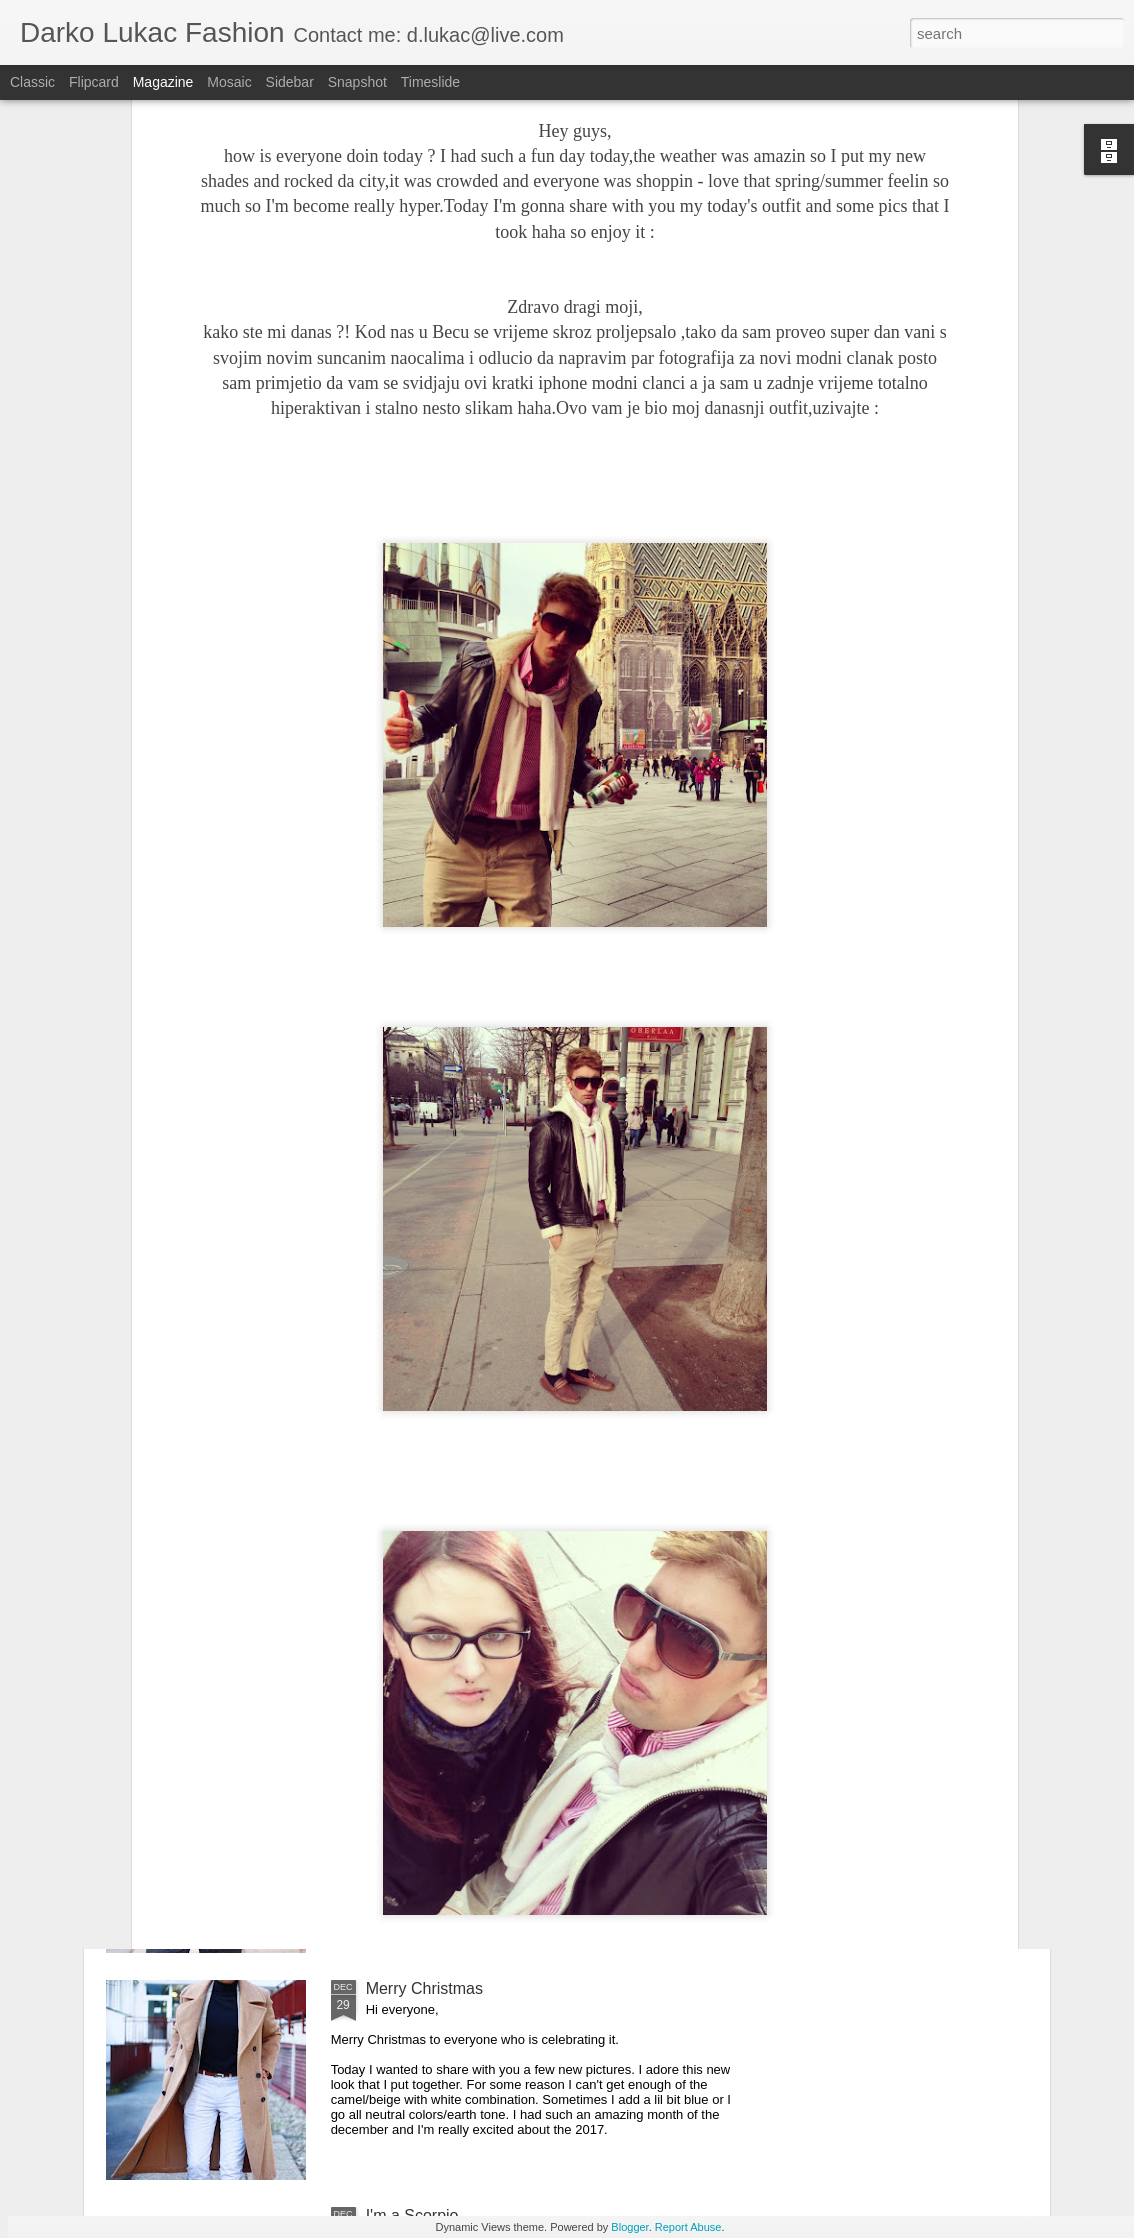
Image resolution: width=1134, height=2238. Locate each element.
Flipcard (94, 82)
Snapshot (357, 82)
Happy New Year (425, 1761)
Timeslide (430, 82)
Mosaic (229, 82)
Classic (32, 82)
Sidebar (290, 82)
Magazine (163, 82)
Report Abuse (688, 2227)
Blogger (629, 2227)
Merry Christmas (424, 1988)
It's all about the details (447, 1534)
